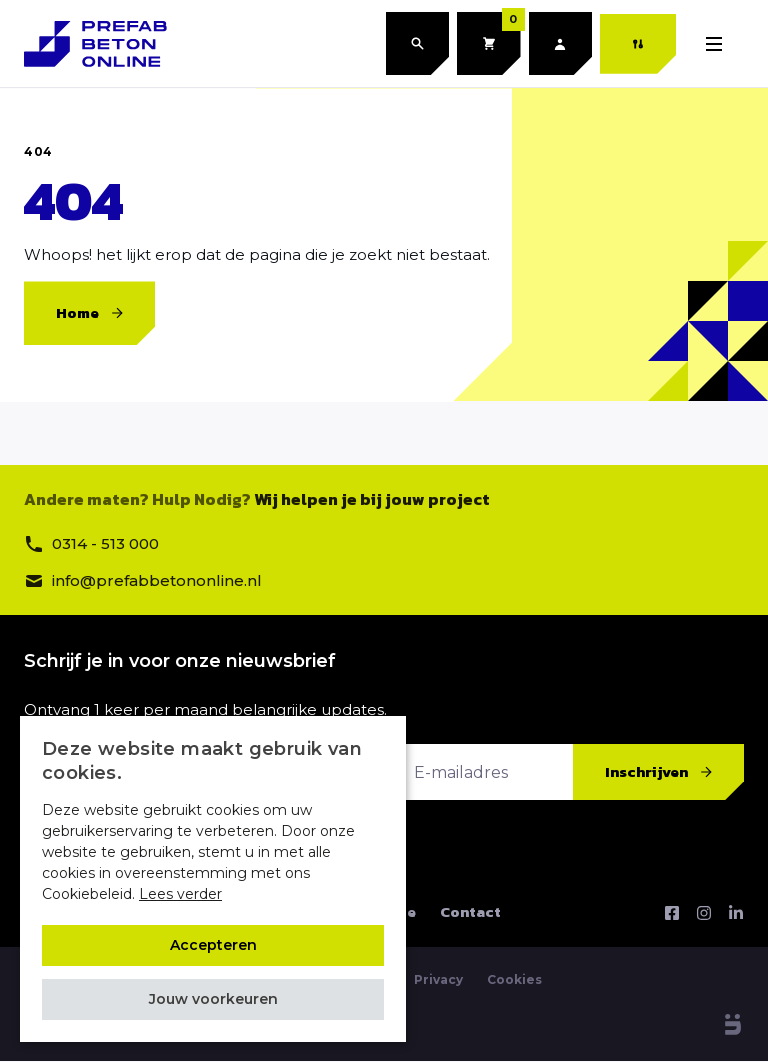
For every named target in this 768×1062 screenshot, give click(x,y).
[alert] (213, 879)
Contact (470, 913)
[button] (213, 999)
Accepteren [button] (213, 945)
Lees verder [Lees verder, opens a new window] (180, 894)
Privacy (438, 980)
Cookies (514, 980)
